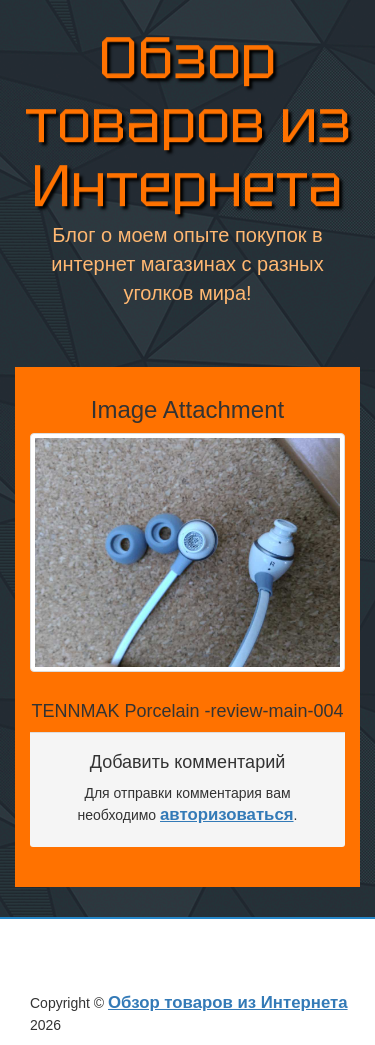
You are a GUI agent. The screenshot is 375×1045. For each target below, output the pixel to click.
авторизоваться (227, 814)
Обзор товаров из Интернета (188, 123)
